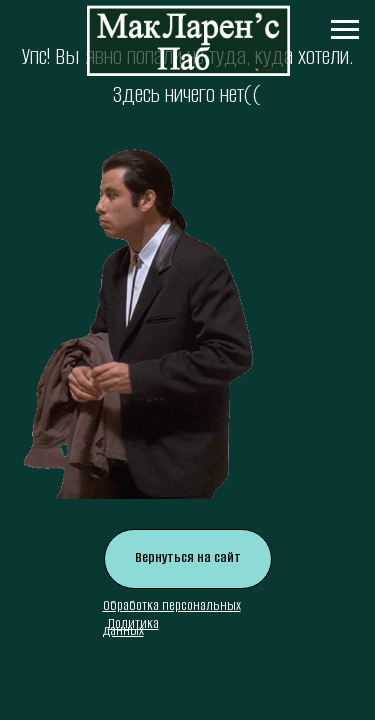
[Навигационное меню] (345, 30)
